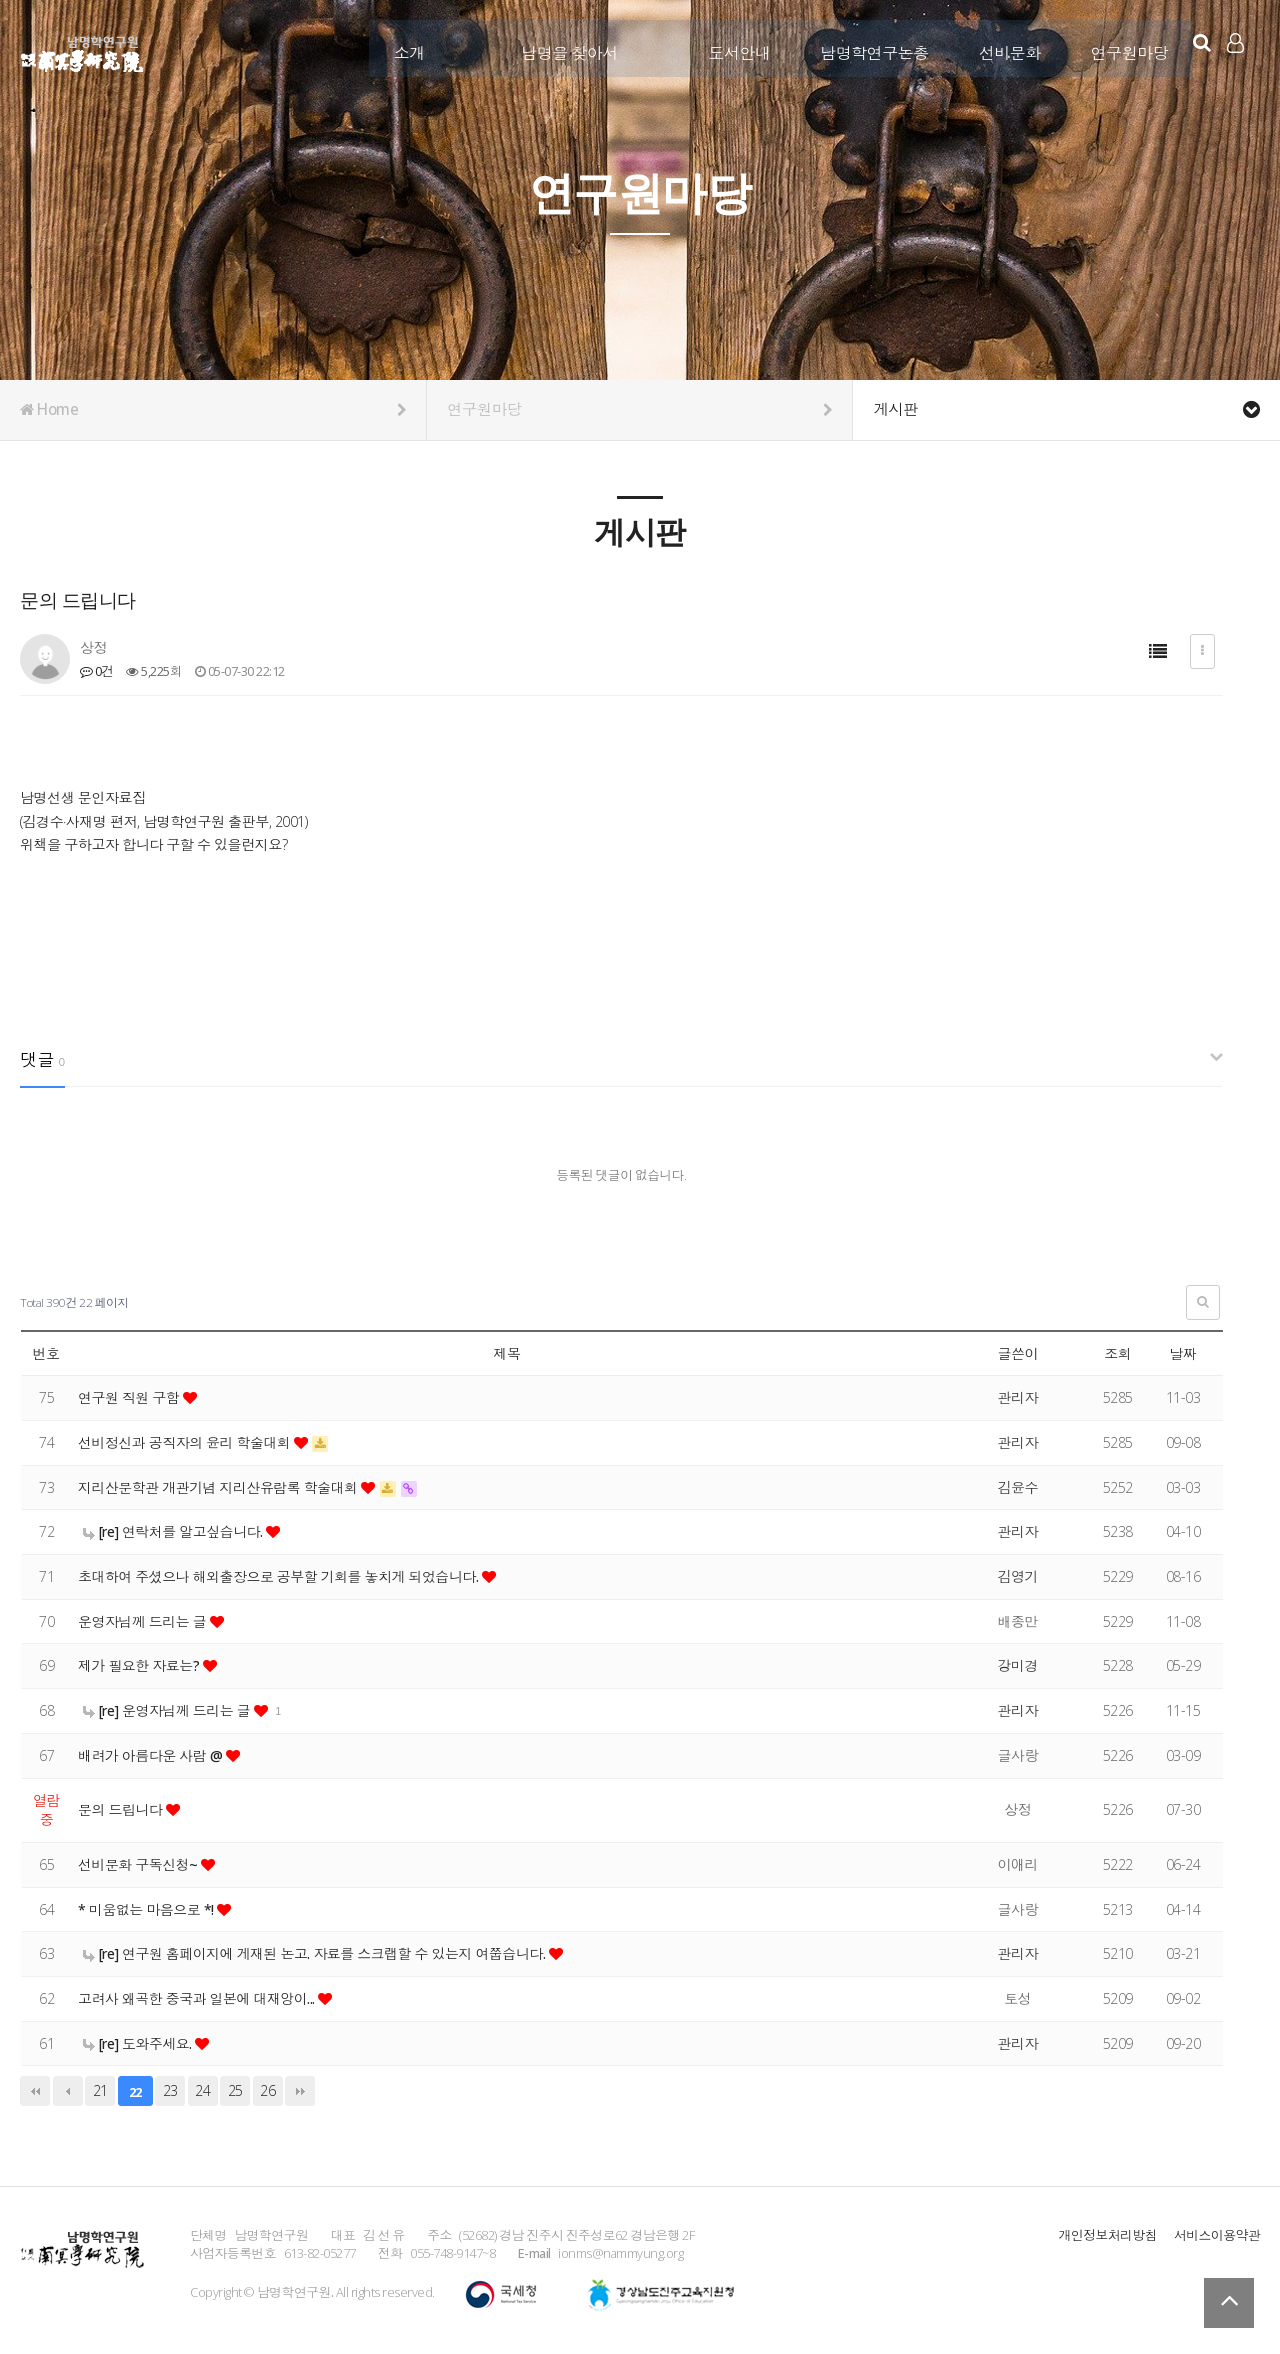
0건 (97, 671)
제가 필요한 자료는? (141, 1665)
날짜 (1182, 1353)
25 (235, 2090)
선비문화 (1003, 47)
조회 (1117, 1353)
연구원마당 (1123, 47)
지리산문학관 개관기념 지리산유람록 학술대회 (221, 1487)
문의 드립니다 (122, 1809)
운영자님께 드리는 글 (144, 1621)
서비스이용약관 (1217, 2235)
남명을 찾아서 (563, 47)
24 (202, 2090)
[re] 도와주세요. (139, 2043)
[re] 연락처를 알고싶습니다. (175, 1531)
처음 (35, 2091)
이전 (68, 2091)
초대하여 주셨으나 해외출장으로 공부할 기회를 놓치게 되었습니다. (281, 1576)
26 (267, 2090)
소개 (402, 47)
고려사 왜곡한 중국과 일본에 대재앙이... (199, 1998)
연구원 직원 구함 (131, 1397)
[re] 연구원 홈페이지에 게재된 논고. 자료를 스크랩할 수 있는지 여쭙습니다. (317, 1953)
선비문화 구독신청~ (140, 1864)
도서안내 (733, 47)
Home (213, 410)
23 (170, 2090)
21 (100, 2090)
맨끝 (300, 2091)
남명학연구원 (82, 51)
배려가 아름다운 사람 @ (152, 1755)
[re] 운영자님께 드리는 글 (169, 1710)
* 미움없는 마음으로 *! (148, 1909)
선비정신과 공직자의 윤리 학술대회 (187, 1442)
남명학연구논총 (868, 47)
